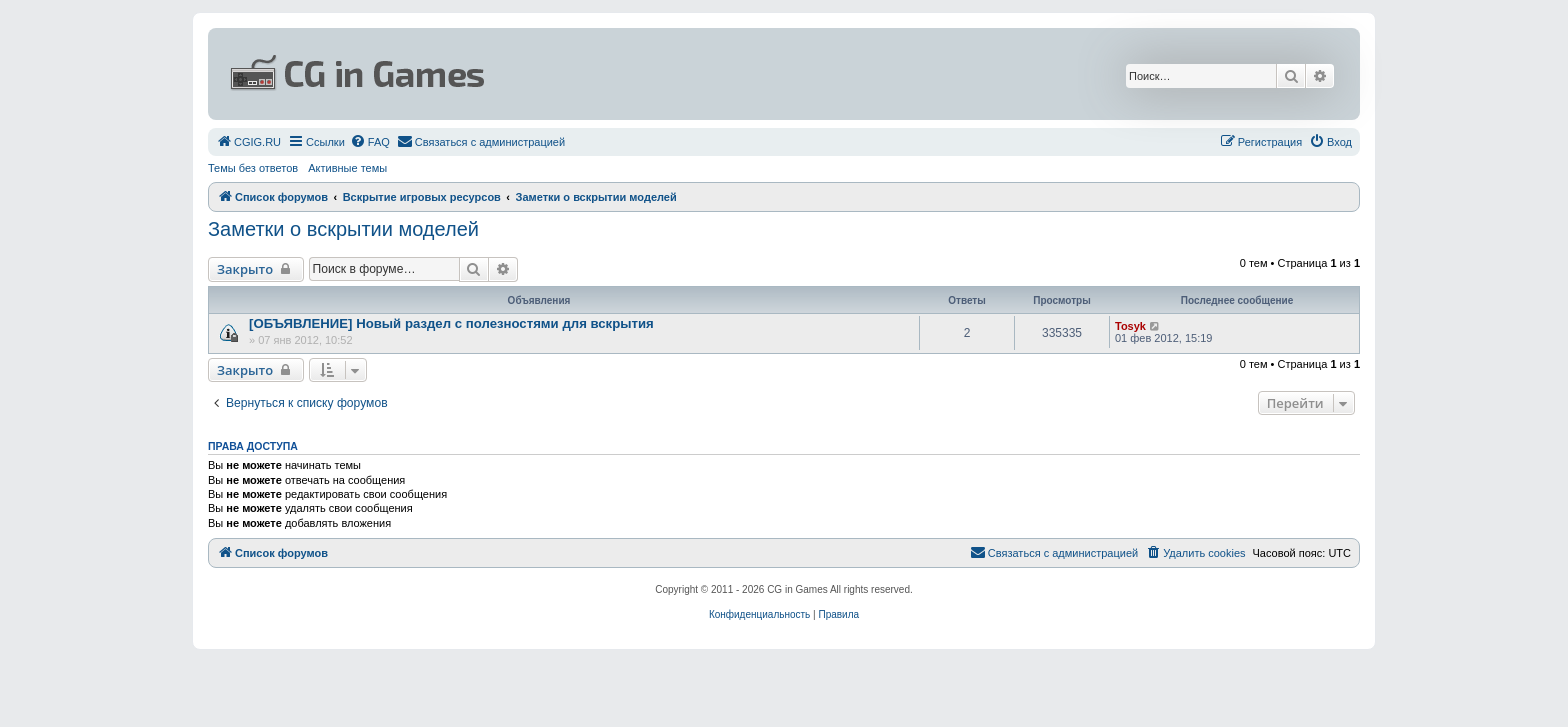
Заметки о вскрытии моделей (343, 229)
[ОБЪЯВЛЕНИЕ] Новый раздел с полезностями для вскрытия (451, 323)
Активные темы (347, 168)
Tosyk (1130, 326)
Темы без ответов (253, 168)
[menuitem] (248, 142)
